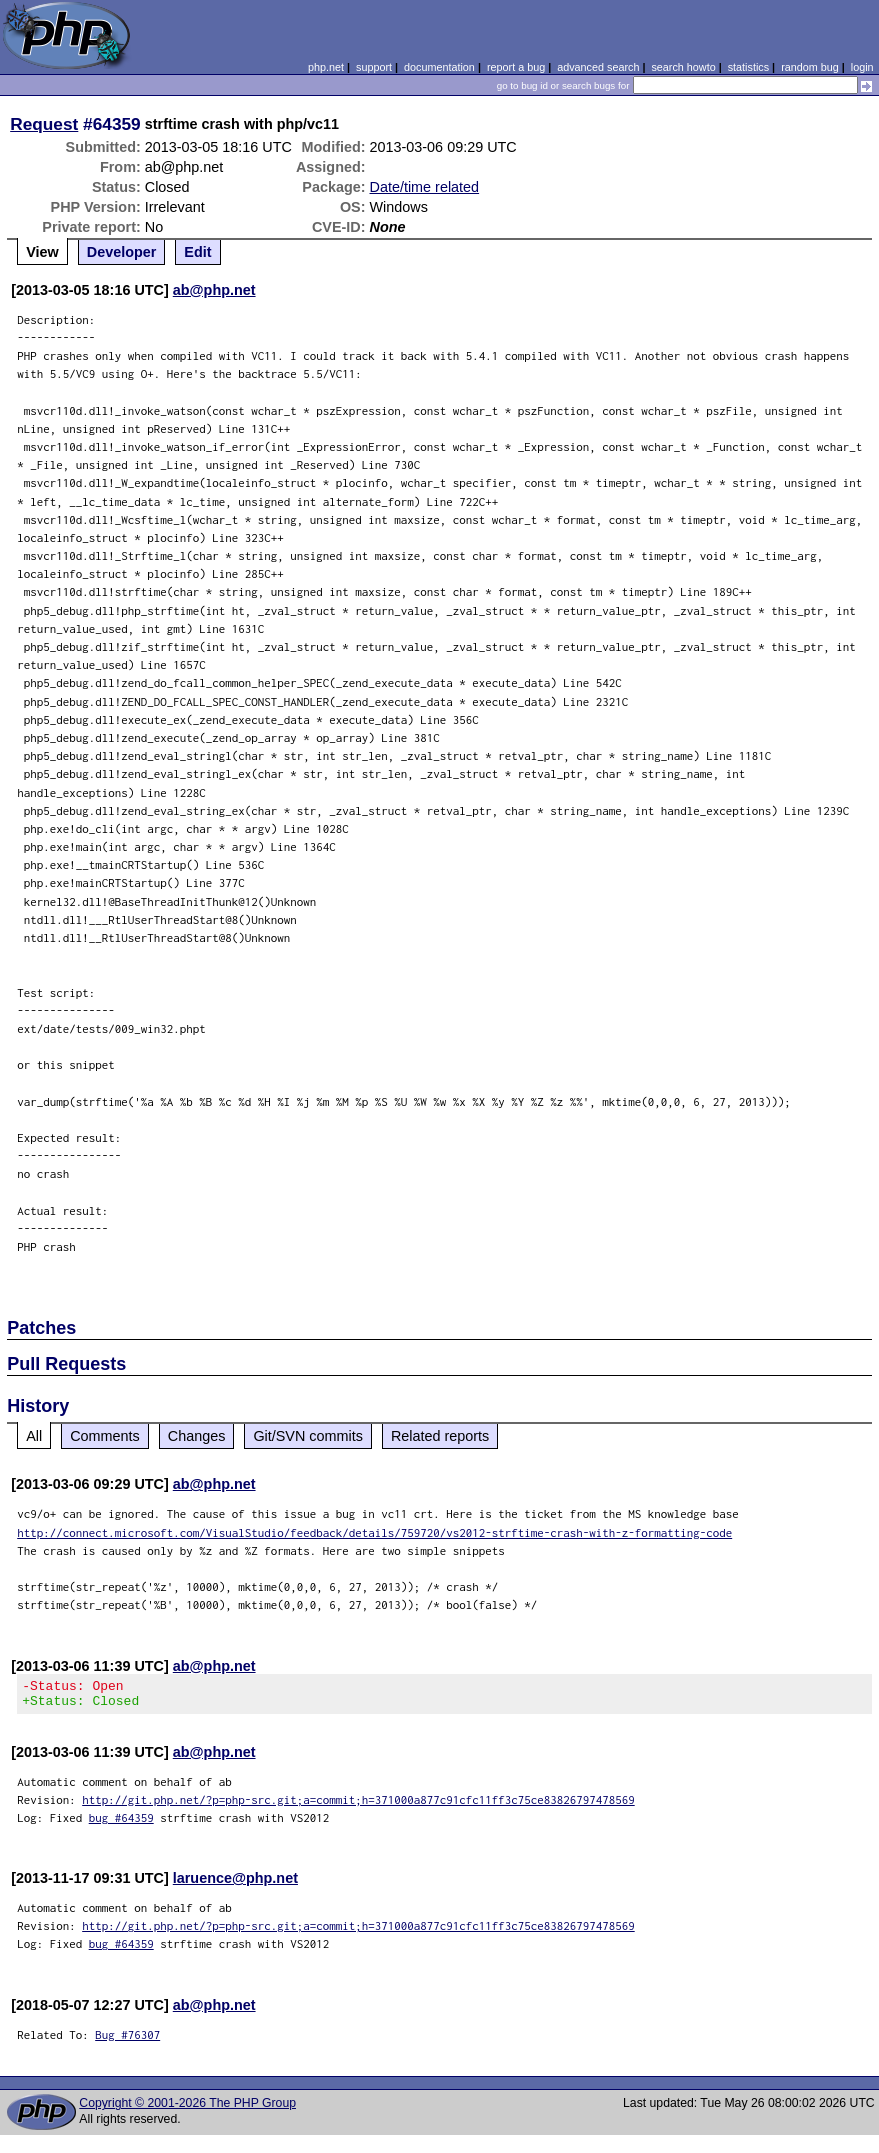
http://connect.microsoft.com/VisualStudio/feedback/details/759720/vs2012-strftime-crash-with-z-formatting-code (374, 1532)
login (862, 67)
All (34, 1436)
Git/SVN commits (308, 1436)
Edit (197, 252)
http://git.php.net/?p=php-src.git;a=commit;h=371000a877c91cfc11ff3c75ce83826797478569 (358, 1805)
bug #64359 (121, 1823)
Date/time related (425, 187)
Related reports (440, 1436)
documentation (439, 67)
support (374, 67)
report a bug (516, 67)
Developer (122, 252)
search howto (683, 67)
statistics (748, 67)
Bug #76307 (127, 2040)
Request (44, 124)
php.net (326, 67)
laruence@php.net (235, 1884)
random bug (810, 67)
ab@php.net (214, 290)
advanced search (598, 67)
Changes (197, 1436)
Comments (105, 1436)
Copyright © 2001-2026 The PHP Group (187, 2109)
